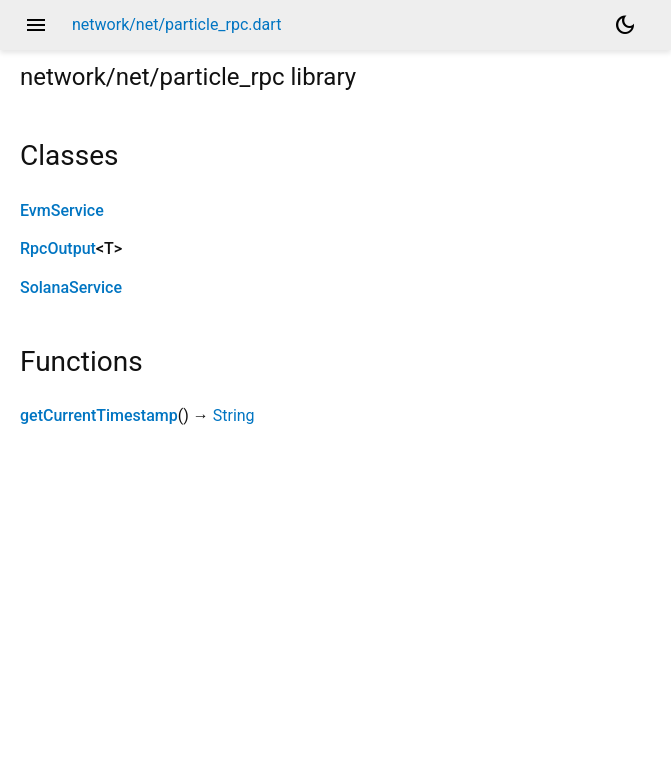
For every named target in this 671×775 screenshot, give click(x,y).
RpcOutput (58, 248)
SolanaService (71, 287)
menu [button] (36, 25)
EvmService (62, 210)
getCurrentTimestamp (99, 415)
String (234, 415)
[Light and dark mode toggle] (625, 25)
